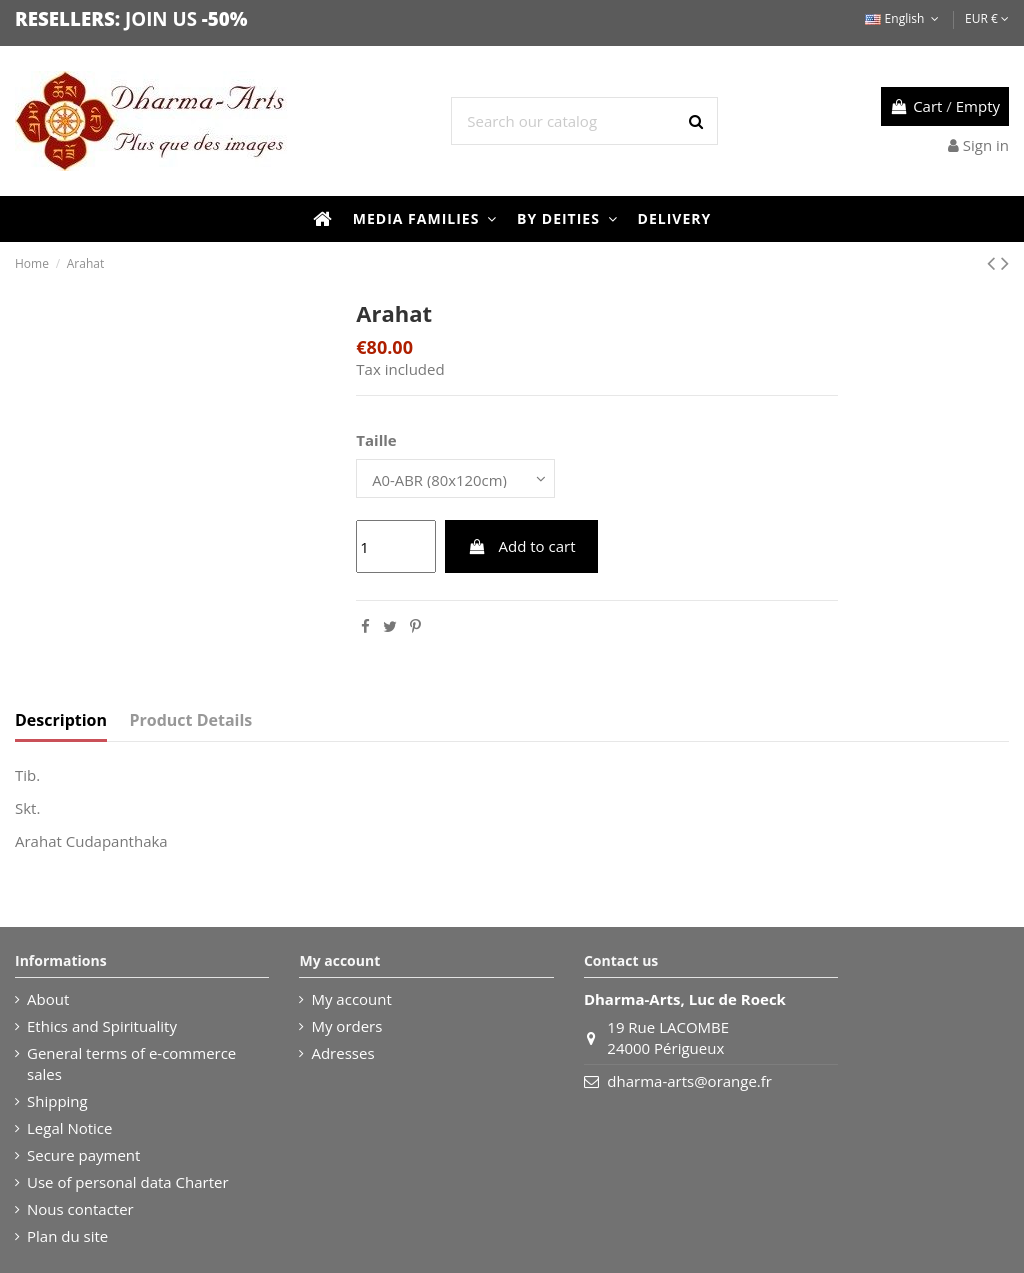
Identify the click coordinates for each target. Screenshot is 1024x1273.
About (48, 999)
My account (351, 999)
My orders (346, 1026)
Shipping (57, 1101)
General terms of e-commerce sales (131, 1063)
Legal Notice (69, 1128)
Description (61, 721)
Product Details (191, 721)
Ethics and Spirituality (102, 1026)
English (903, 18)
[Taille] (456, 478)
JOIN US (161, 18)
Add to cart (522, 547)
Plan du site (67, 1236)
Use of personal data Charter (128, 1182)
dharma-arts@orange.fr (689, 1081)
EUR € (987, 18)
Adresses (342, 1053)
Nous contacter (80, 1209)
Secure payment (83, 1155)
